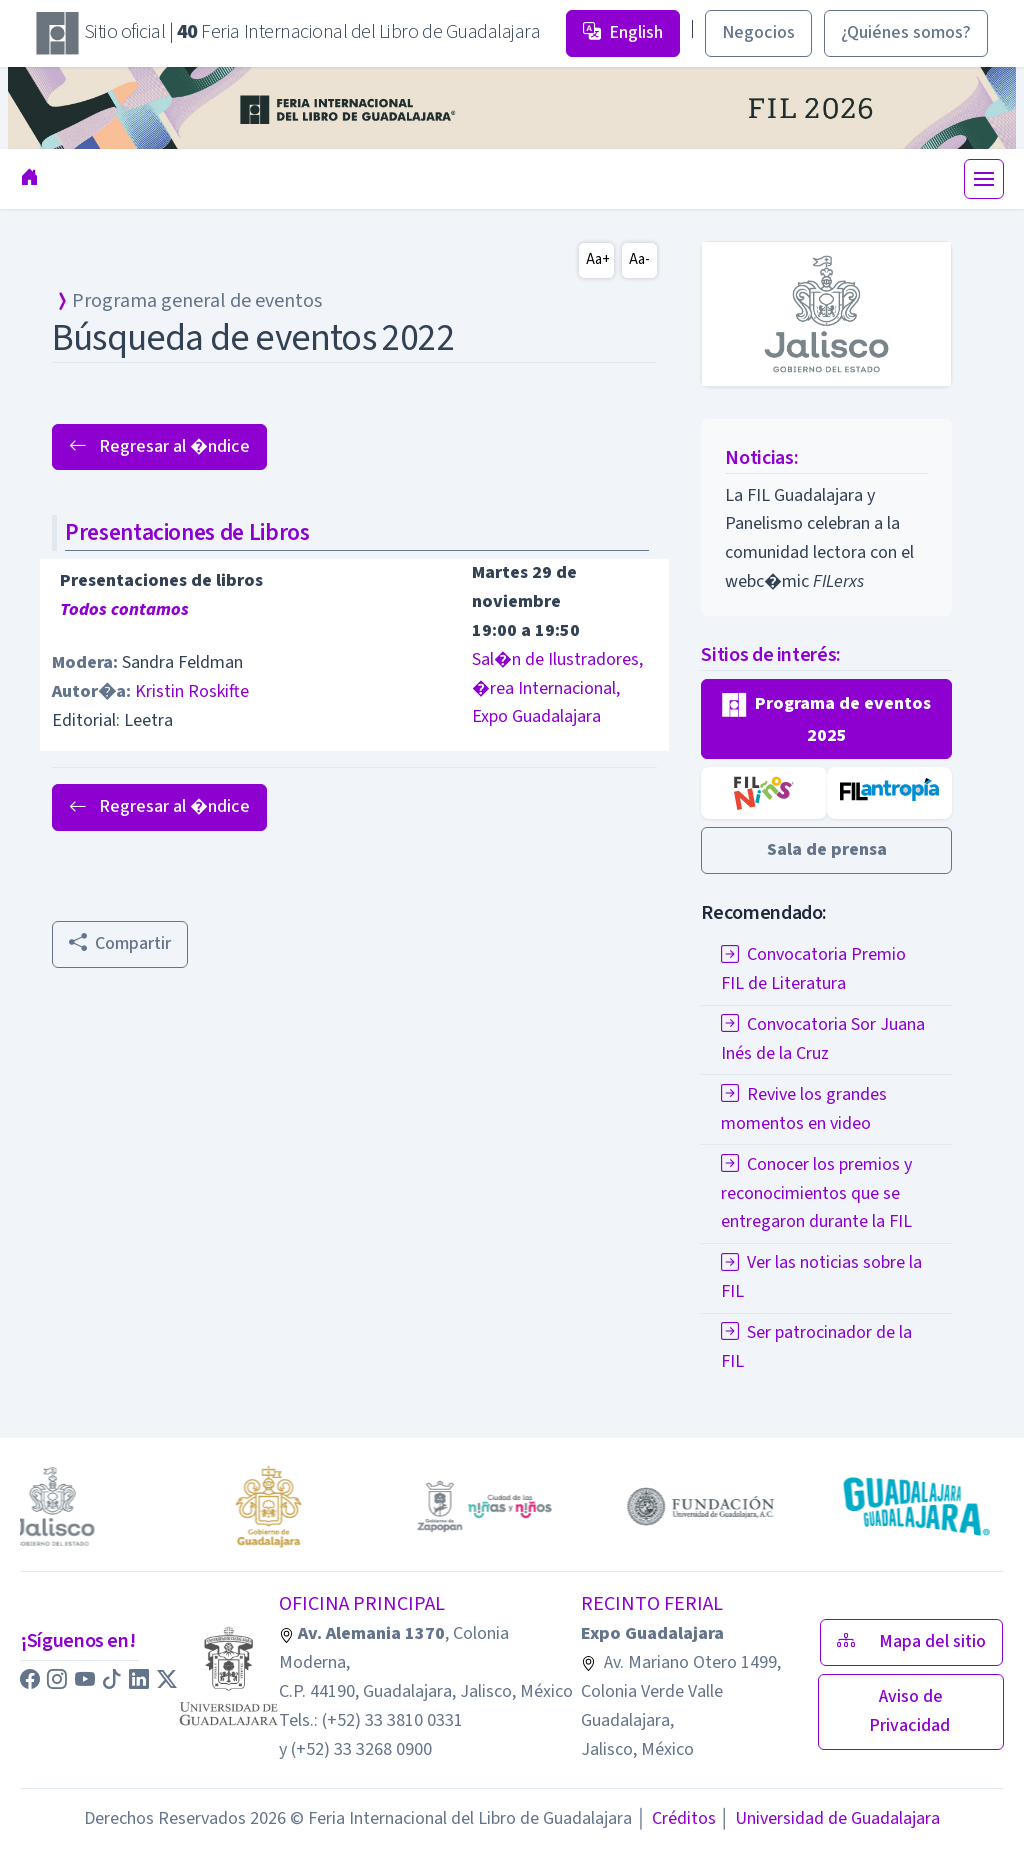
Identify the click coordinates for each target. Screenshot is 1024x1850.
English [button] (623, 32)
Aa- (639, 259)
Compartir (120, 943)
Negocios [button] (758, 32)
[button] (826, 719)
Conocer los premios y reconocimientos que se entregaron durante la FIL (816, 1193)
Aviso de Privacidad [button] (911, 1711)
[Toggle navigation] (984, 179)
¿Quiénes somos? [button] (906, 32)
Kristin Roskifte (192, 691)
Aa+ (598, 259)
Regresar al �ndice (159, 446)
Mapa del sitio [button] (911, 1641)
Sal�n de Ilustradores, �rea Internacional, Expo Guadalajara (557, 688)
